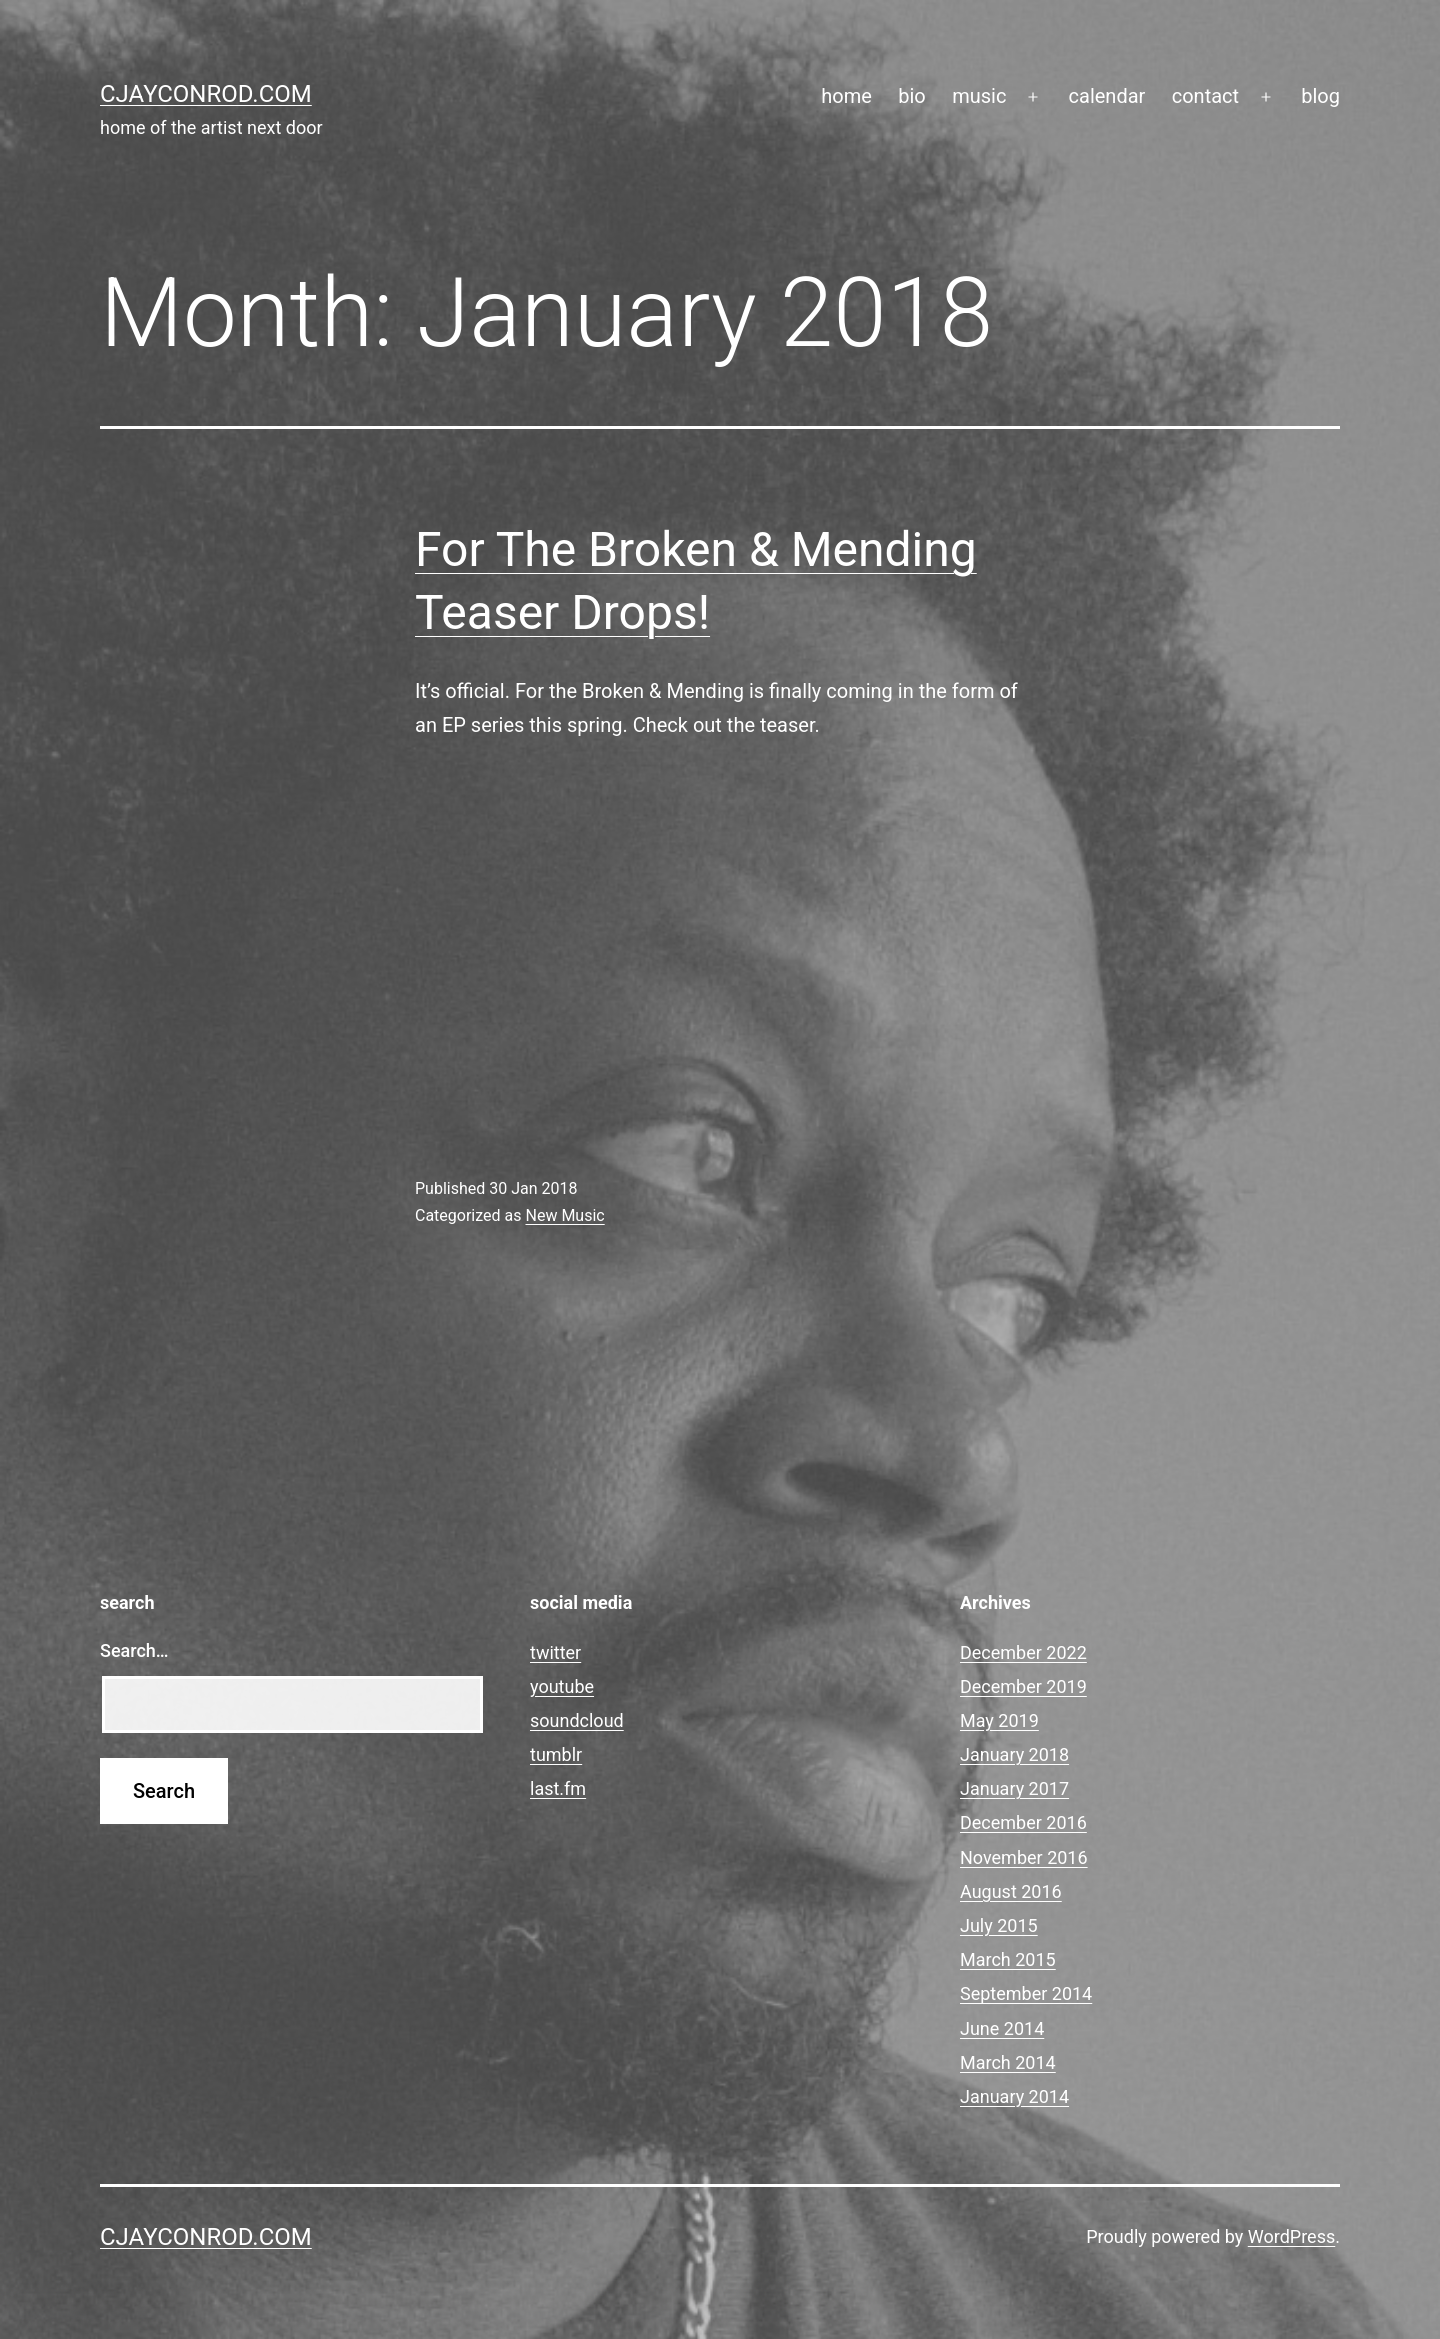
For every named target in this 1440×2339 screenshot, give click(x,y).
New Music (564, 1215)
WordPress (1291, 2236)
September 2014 (1026, 1993)
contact (1205, 96)
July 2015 (999, 1925)
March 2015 (1008, 1959)
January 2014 (1014, 2096)
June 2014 (1002, 2028)
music (979, 96)
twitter (555, 1652)
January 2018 (1014, 1754)
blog (1320, 96)
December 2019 (1023, 1686)
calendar (1107, 96)
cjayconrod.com (206, 94)
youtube (562, 1686)
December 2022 (1023, 1652)
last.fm (558, 1788)
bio (912, 96)
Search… (134, 1650)
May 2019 (999, 1720)
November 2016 (1024, 1857)
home (846, 96)
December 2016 (1023, 1822)
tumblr (556, 1754)
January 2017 (1014, 1788)
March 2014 (1008, 2062)
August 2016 (1011, 1891)
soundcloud (577, 1720)
